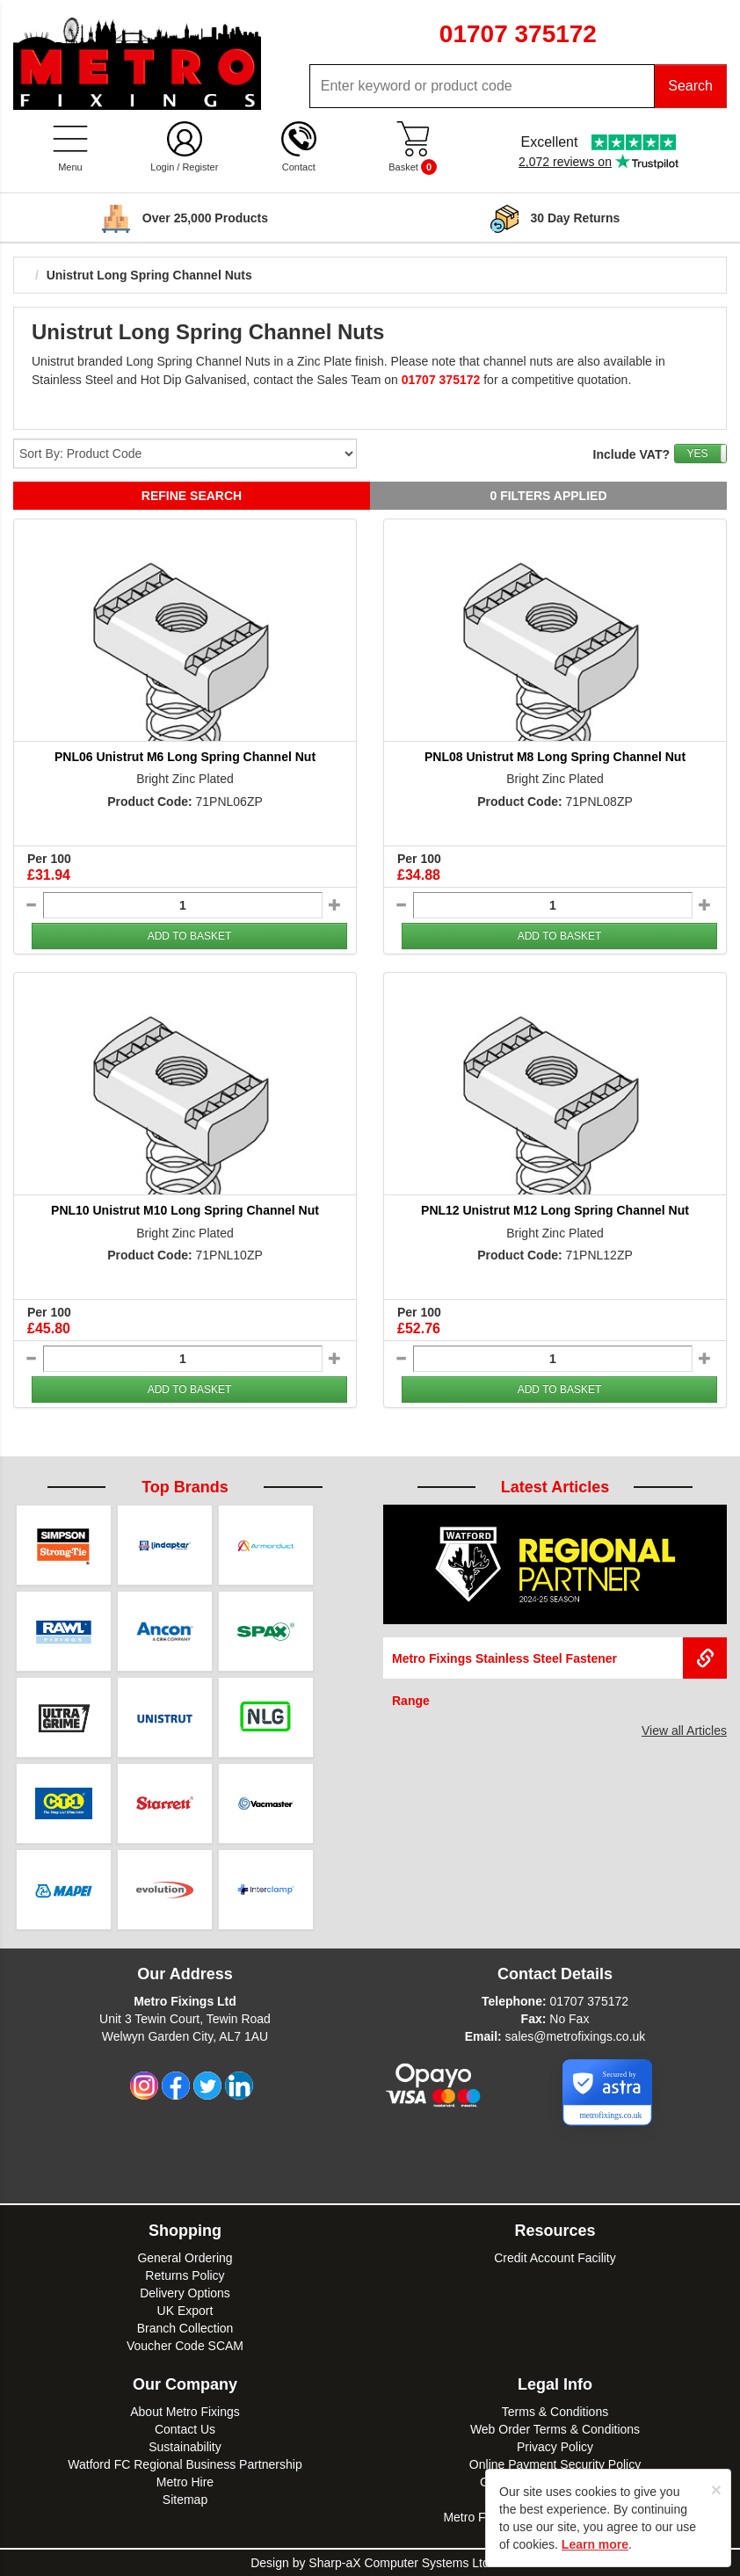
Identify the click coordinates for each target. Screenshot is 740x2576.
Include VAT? (631, 454)
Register (200, 167)
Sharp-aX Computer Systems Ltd (398, 2563)
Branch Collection (185, 2328)
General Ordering (184, 2258)
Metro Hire (185, 2482)
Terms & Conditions (555, 2412)
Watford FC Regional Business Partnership (184, 2464)
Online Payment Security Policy (555, 2464)
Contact (299, 167)
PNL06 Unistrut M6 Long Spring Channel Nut (185, 757)
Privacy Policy (555, 2447)
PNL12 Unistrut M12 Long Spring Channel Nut (555, 1210)
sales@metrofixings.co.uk (575, 2036)
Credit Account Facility (555, 2258)
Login (162, 167)
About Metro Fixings (185, 2412)
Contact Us (185, 2429)
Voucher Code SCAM (185, 2346)
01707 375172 (588, 2001)
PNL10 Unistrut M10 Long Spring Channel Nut (185, 1210)
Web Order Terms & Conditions (555, 2429)
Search (690, 85)
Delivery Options (185, 2293)
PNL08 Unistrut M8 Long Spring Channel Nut (555, 757)
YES (696, 453)
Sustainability (185, 2447)
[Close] (716, 2489)
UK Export (185, 2311)
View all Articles (684, 1730)
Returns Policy (184, 2275)
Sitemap (185, 2500)
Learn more (595, 2544)
